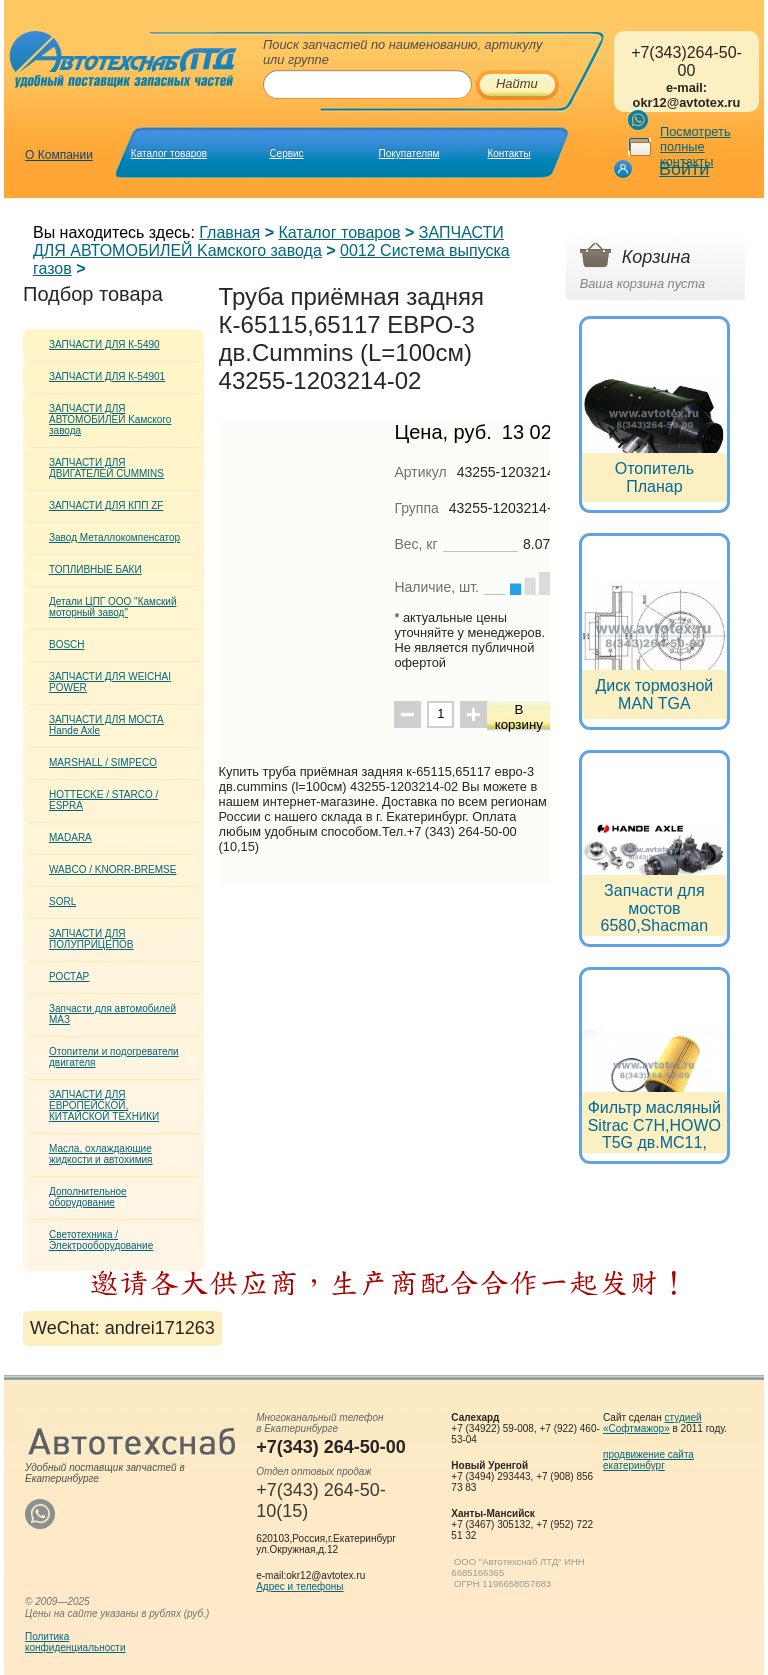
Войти (684, 169)
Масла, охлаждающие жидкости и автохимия (101, 1154)
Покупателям (409, 153)
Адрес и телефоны (299, 1586)
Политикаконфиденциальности (75, 1642)
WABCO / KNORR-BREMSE (112, 869)
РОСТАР (69, 976)
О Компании (59, 155)
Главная (229, 232)
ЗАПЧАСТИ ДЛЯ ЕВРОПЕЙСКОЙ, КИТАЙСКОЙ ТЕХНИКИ (104, 1105)
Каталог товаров (169, 153)
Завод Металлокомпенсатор (114, 537)
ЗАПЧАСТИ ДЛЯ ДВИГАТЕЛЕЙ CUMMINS (106, 468)
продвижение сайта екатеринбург (648, 1460)
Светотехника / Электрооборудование (101, 1240)
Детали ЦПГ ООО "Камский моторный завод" (112, 607)
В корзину (519, 717)
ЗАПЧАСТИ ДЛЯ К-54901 (107, 376)
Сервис (286, 153)
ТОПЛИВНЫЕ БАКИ (95, 569)
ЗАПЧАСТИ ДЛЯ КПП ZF (106, 505)
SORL (62, 901)
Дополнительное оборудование (88, 1197)
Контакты (508, 153)
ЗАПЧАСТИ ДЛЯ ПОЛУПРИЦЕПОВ (91, 939)
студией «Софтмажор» (652, 1423)
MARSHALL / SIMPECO (103, 762)
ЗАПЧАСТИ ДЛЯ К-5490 (104, 344)
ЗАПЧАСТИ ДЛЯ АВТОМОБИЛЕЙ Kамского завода (268, 241)
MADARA (70, 837)
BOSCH (67, 644)
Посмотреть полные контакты (695, 146)
